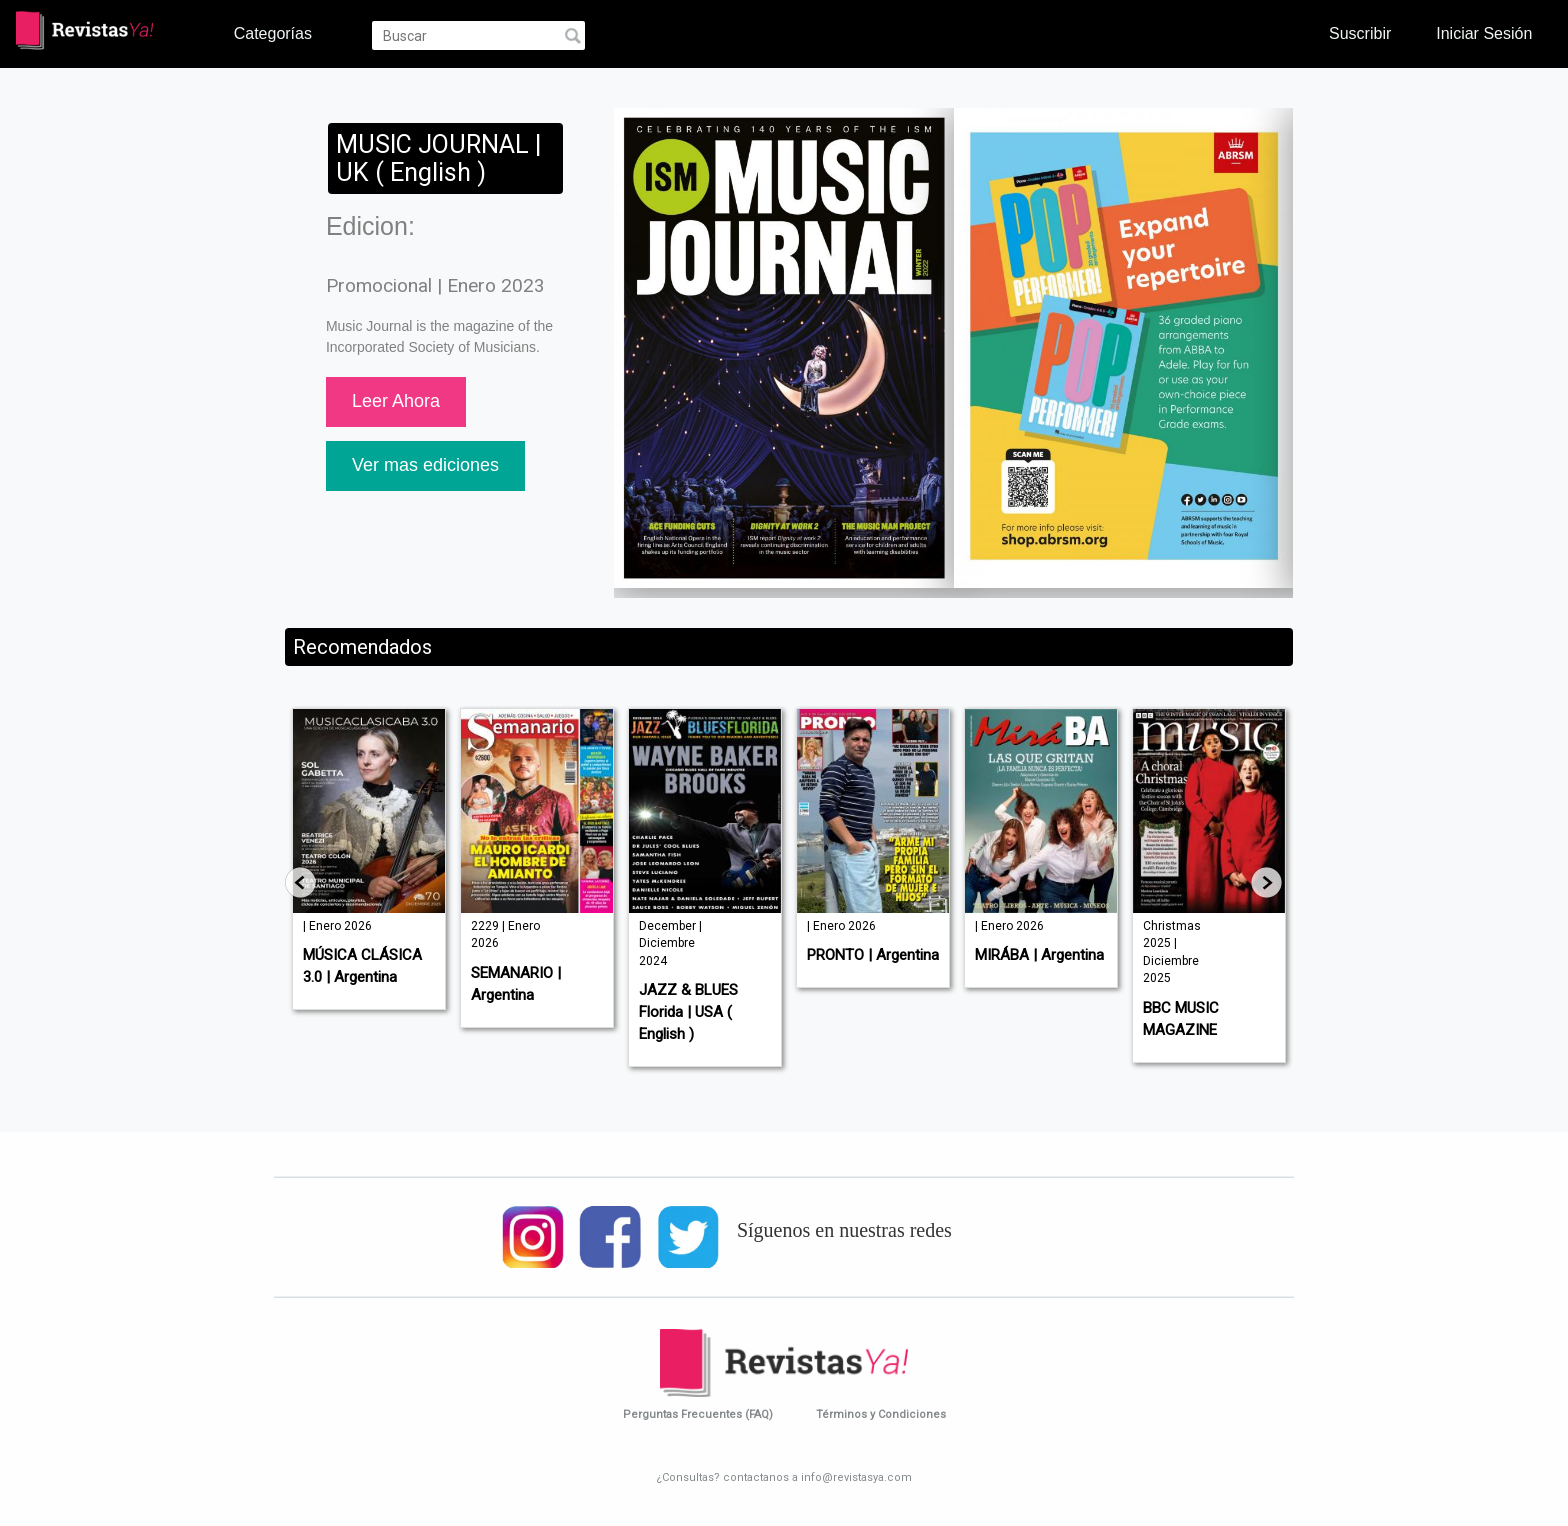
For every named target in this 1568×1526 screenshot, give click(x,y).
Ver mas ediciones (425, 465)
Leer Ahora (396, 401)
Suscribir (1360, 33)
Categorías (273, 33)
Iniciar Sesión (1484, 33)
